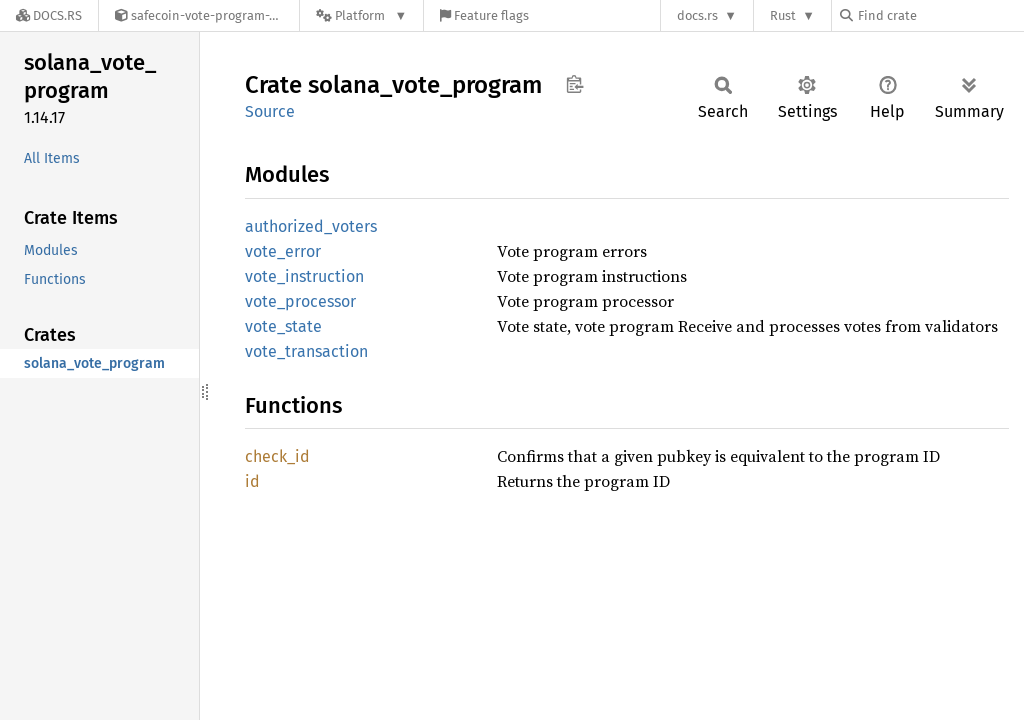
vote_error (283, 251)
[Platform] (361, 15)
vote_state (283, 326)
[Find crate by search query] (940, 15)
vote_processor (300, 301)
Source (270, 111)
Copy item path (574, 84)
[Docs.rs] (49, 15)
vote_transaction (306, 351)
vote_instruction (304, 276)
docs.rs (697, 15)
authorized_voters (311, 226)
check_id (277, 456)
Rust (783, 15)
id (252, 481)
